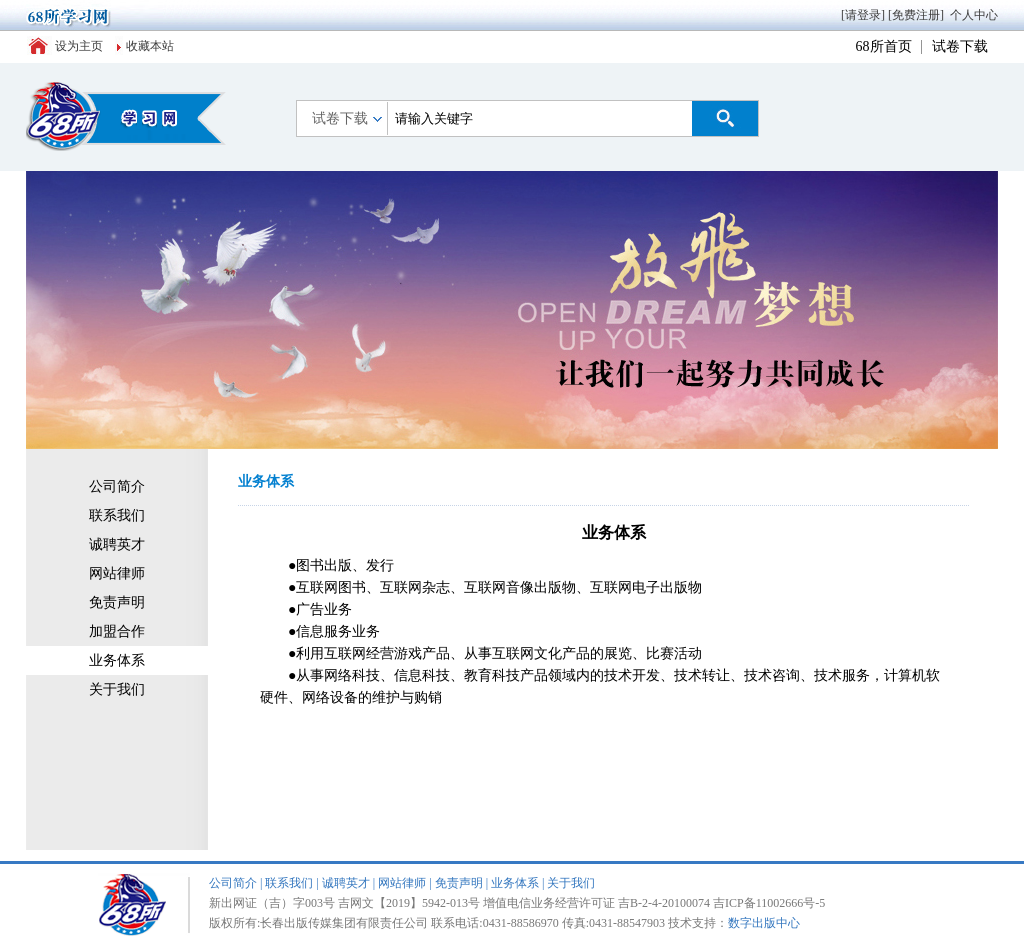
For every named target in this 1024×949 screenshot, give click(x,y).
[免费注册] (916, 15)
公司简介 (117, 486)
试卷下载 (960, 46)
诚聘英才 (117, 544)
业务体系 (117, 660)
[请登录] (863, 15)
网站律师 (117, 573)
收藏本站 (150, 46)
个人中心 (974, 15)
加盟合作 (117, 631)
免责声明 (117, 602)
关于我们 (117, 689)
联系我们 (117, 515)
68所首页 (884, 46)
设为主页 (79, 46)
